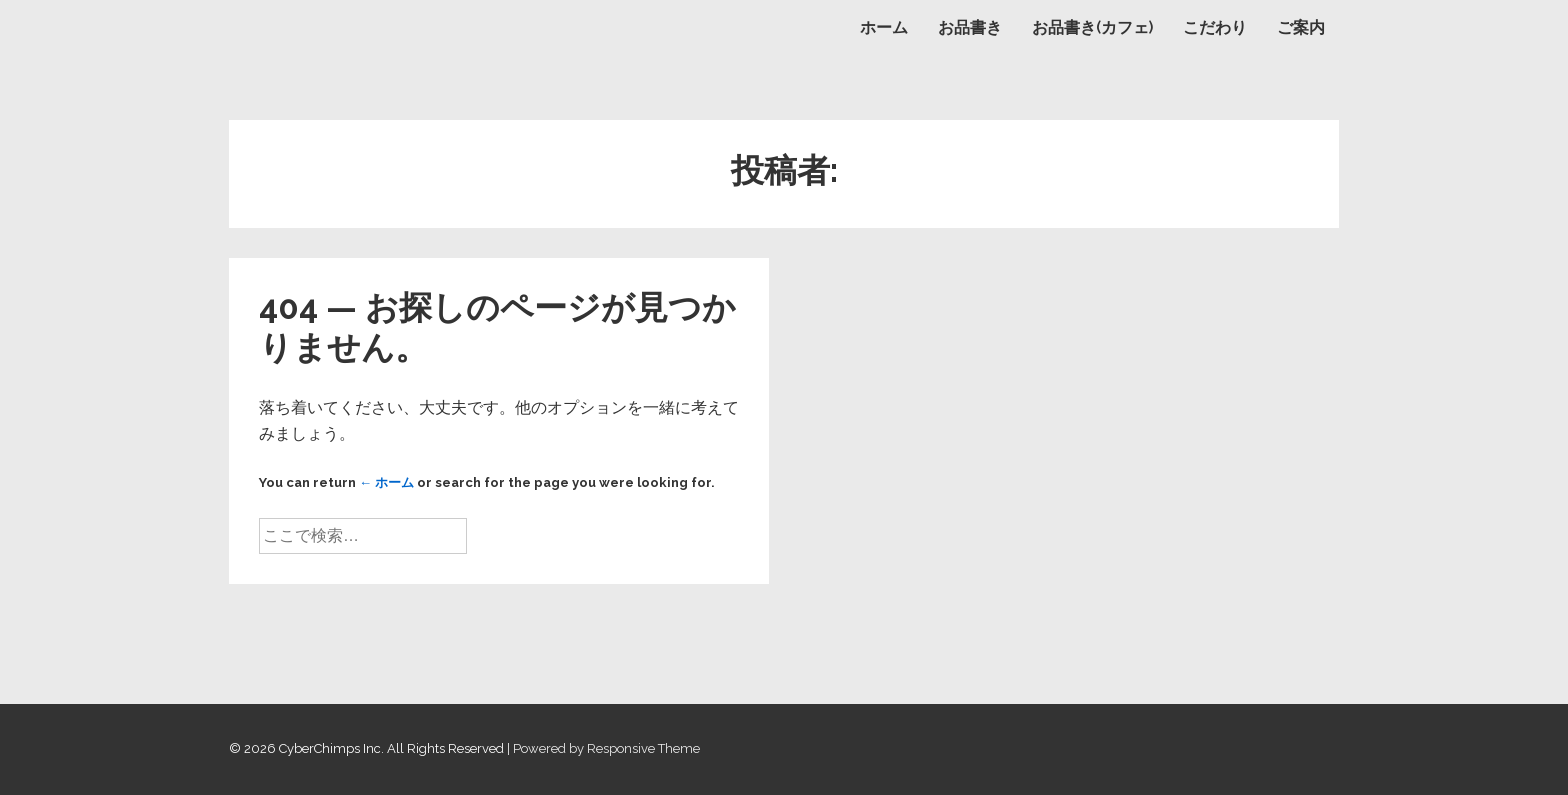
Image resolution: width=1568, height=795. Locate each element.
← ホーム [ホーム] (386, 482)
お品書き (970, 27)
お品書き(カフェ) (1092, 27)
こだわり (1215, 27)
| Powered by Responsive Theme (603, 748)
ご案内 (1301, 27)
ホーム (884, 27)
